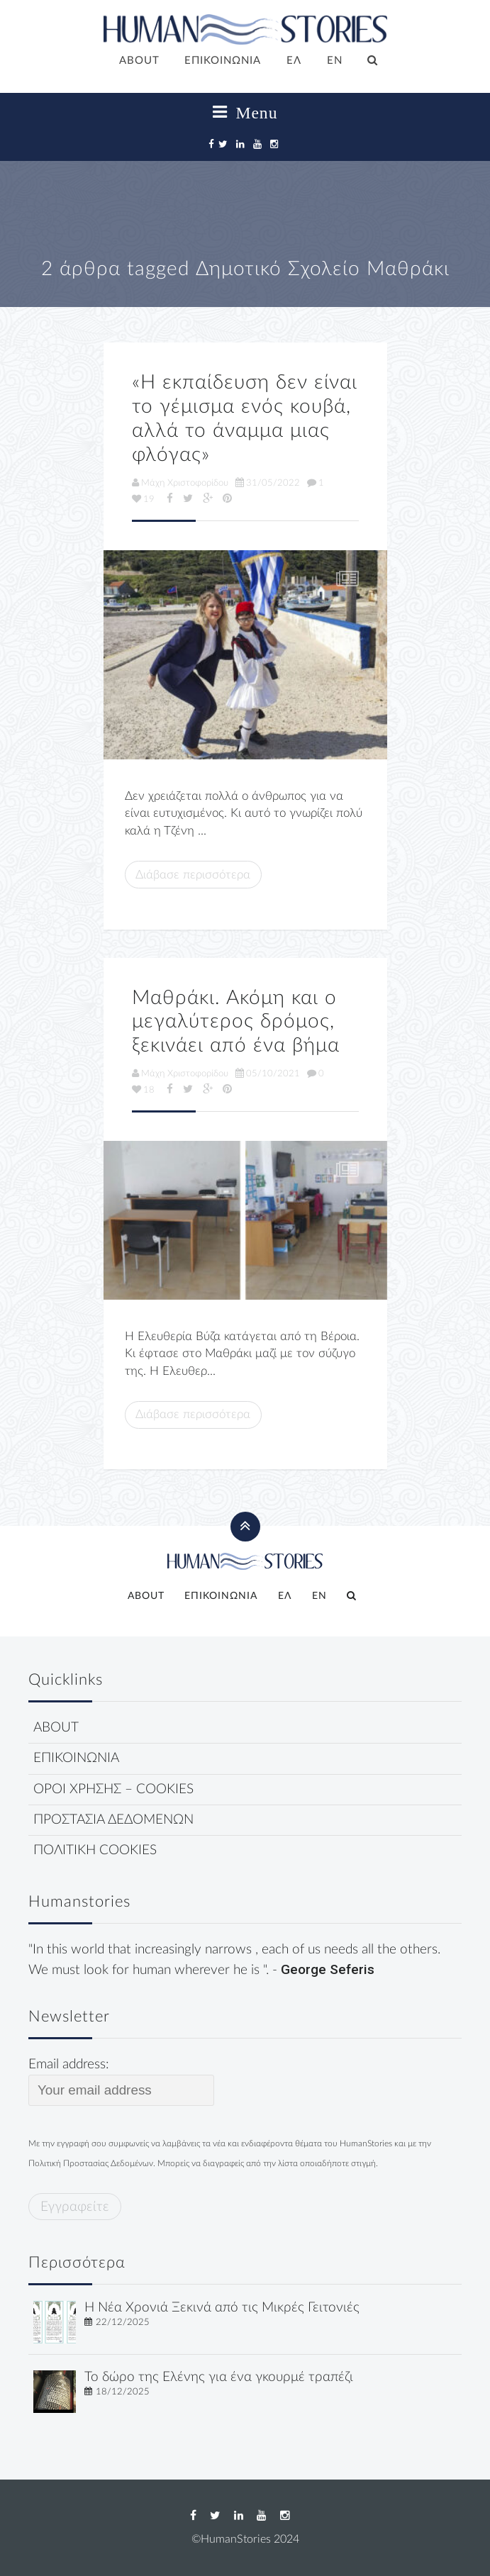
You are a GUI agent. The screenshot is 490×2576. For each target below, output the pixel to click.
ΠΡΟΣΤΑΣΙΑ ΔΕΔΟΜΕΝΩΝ (113, 1820)
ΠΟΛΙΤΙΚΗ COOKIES (95, 1850)
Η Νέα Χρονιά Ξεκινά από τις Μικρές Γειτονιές (222, 2307)
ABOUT (139, 60)
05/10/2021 (267, 1073)
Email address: (121, 2082)
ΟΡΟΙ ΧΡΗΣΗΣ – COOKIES (113, 1789)
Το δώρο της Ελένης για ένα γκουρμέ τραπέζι (218, 2377)
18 (143, 1090)
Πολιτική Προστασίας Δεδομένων (90, 2163)
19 (143, 499)
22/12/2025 (123, 2322)
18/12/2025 (123, 2392)
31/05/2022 (267, 483)
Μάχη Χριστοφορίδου (180, 483)
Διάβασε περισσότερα (192, 875)
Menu (245, 113)
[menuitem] (294, 61)
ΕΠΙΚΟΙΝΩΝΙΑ (222, 60)
